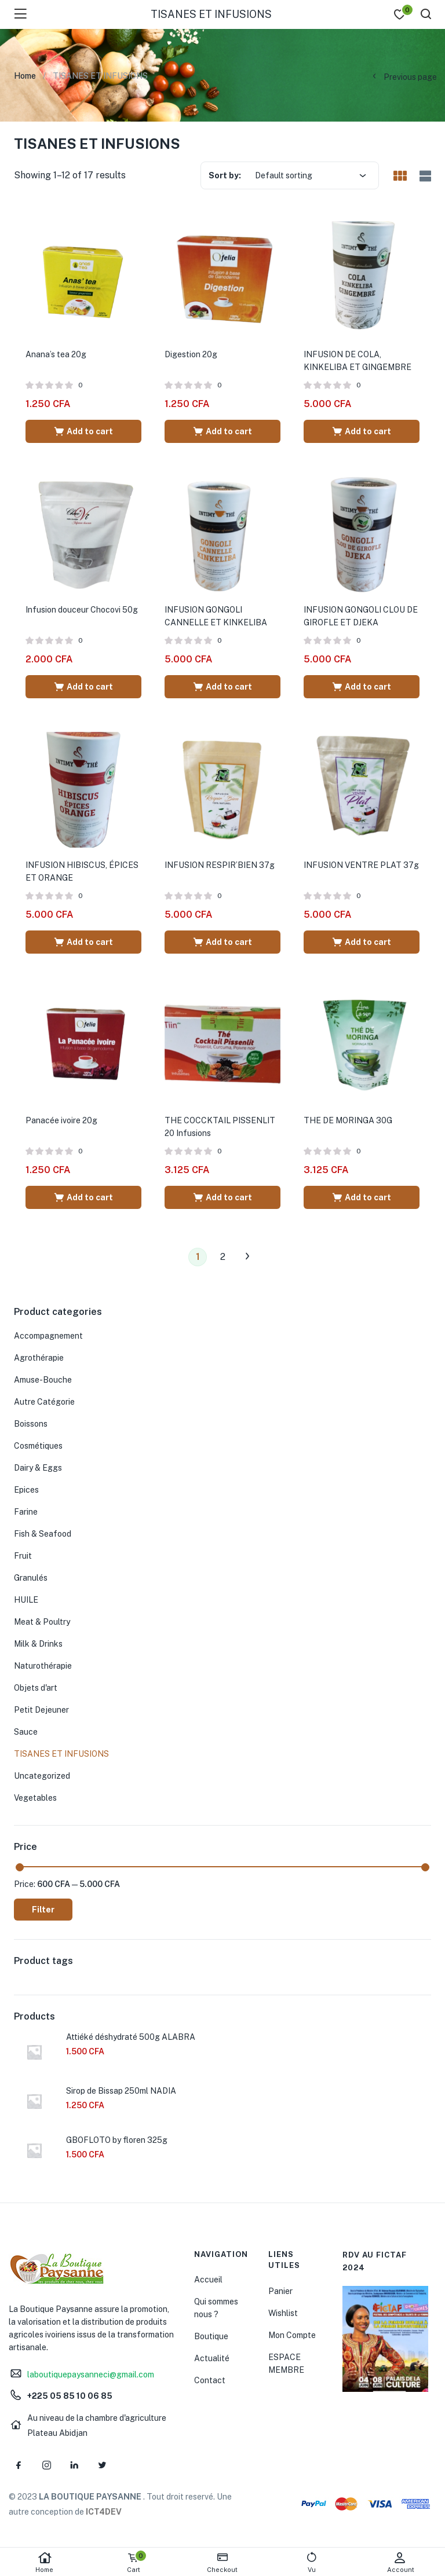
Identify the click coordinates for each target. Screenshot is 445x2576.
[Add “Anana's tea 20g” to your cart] (83, 431)
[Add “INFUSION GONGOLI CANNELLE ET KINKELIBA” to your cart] (222, 686)
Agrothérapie (39, 1357)
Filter (43, 1909)
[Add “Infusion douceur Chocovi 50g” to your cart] (83, 686)
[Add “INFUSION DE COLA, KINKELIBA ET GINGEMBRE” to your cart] (362, 431)
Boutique (211, 2336)
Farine (26, 1511)
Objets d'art (35, 1687)
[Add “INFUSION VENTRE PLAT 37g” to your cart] (362, 942)
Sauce (26, 1731)
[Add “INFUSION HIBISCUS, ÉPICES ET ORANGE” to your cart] (83, 942)
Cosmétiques (38, 1445)
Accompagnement (48, 1335)
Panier (280, 2291)
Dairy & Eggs (38, 1467)
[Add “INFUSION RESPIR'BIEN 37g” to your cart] (222, 942)
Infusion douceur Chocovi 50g (81, 609)
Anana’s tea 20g (55, 354)
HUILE (26, 1599)
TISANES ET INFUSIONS (61, 1753)
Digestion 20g (191, 354)
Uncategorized (42, 1775)
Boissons (31, 1423)
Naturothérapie (43, 1665)
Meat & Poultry (42, 1621)
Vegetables (35, 1797)
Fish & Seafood (42, 1533)
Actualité (211, 2358)
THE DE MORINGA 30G (348, 1120)
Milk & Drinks (38, 1643)
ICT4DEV (104, 2511)
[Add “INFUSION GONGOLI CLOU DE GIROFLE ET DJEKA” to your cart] (362, 686)
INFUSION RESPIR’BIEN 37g (220, 865)
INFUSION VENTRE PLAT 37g (361, 865)
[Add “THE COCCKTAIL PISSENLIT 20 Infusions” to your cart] (222, 1197)
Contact (209, 2380)
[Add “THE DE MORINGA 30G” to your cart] (362, 1197)
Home (44, 2562)
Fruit (23, 1555)
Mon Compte (292, 2335)
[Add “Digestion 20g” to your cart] (222, 431)
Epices (26, 1489)
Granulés (31, 1577)
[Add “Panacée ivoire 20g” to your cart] (83, 1197)
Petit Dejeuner (41, 1709)
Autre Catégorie (44, 1401)
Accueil (208, 2279)
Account (400, 2562)
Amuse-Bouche (43, 1379)
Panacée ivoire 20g (61, 1120)
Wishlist (283, 2313)
